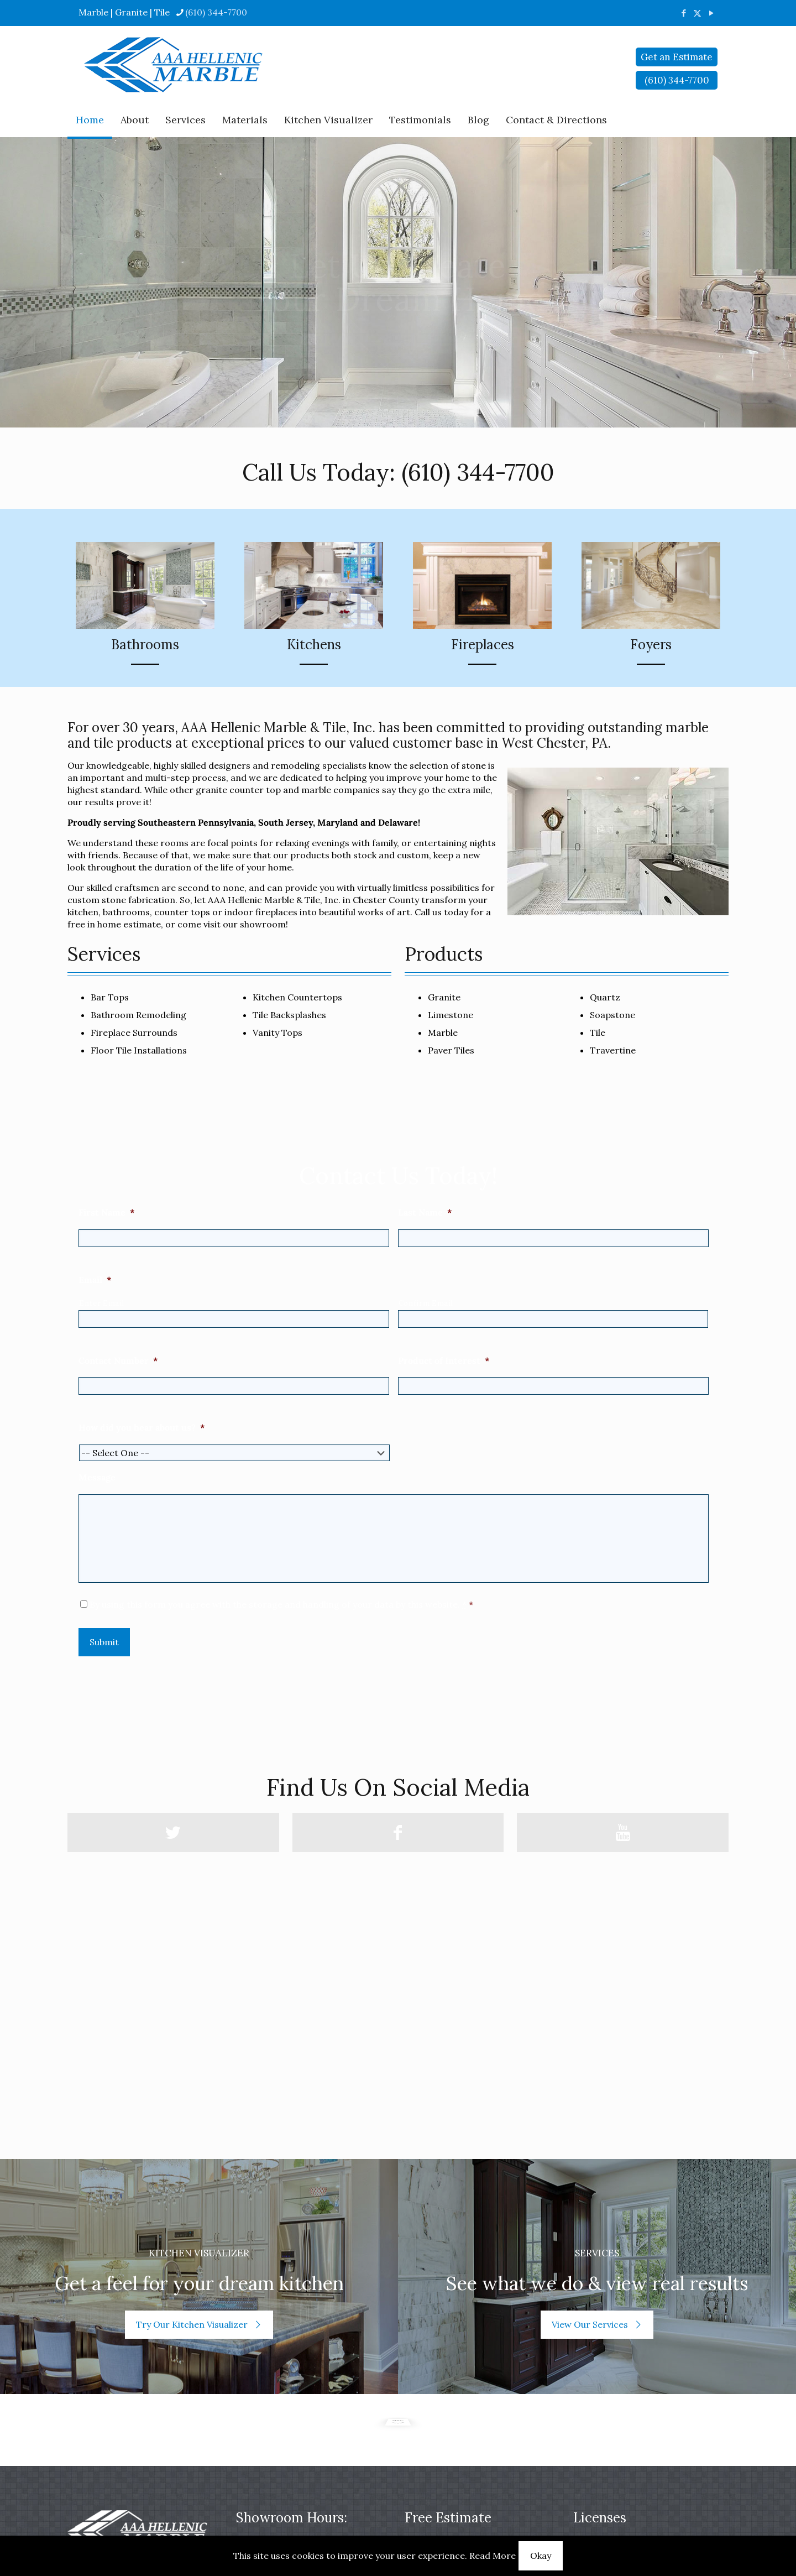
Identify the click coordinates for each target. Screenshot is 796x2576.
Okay (540, 2555)
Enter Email (101, 1303)
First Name (106, 1212)
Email (95, 1279)
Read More (492, 2555)
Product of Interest (444, 1360)
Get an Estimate (677, 57)
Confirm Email (426, 1303)
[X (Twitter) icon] (697, 13)
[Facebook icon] (683, 13)
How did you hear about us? (141, 1427)
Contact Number (118, 1360)
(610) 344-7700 (477, 472)
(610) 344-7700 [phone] (216, 12)
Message (97, 1477)
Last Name (425, 1212)
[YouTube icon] (711, 13)
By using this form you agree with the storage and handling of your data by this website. (281, 1604)
